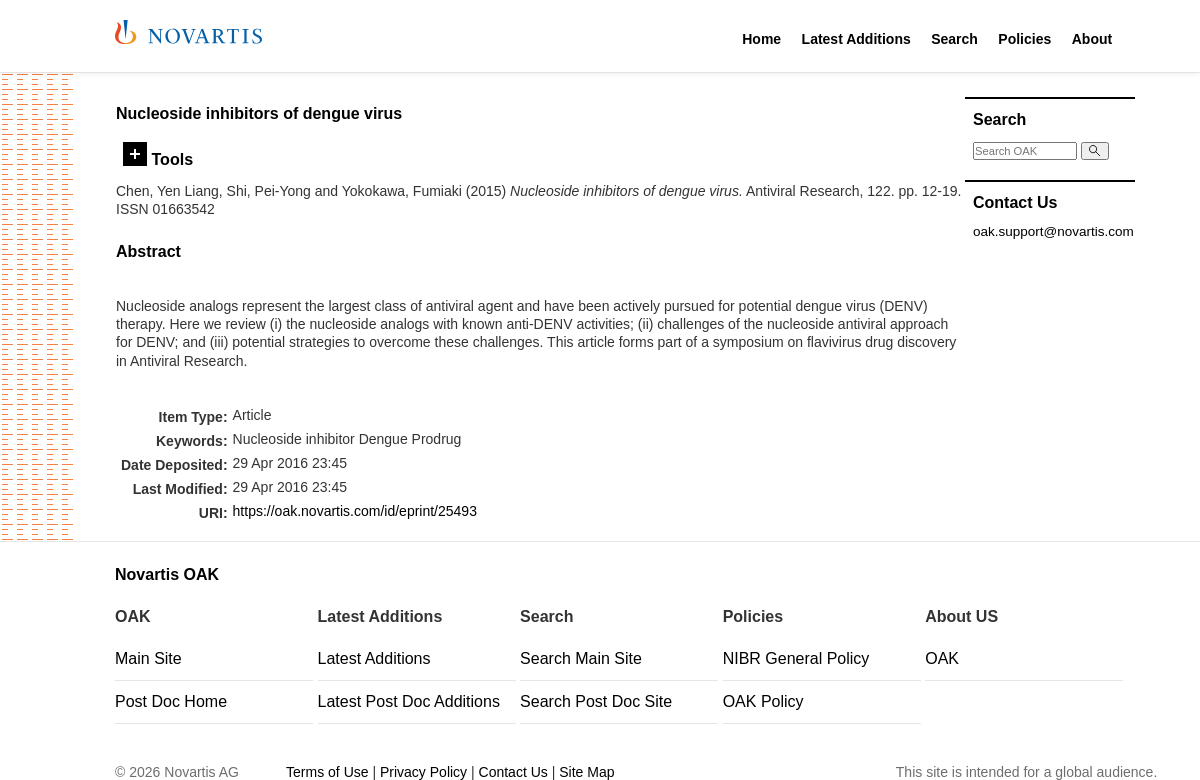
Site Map (586, 772)
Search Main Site (581, 658)
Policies (1024, 39)
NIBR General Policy (796, 658)
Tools (158, 159)
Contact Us (513, 772)
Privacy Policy (423, 772)
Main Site (148, 658)
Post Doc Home (171, 701)
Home (761, 39)
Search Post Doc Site (596, 701)
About (1092, 39)
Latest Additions (856, 39)
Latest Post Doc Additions (409, 701)
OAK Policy (763, 701)
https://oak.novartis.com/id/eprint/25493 (355, 511)
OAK (942, 658)
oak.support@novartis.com (1053, 231)
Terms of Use (327, 772)
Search (954, 39)
